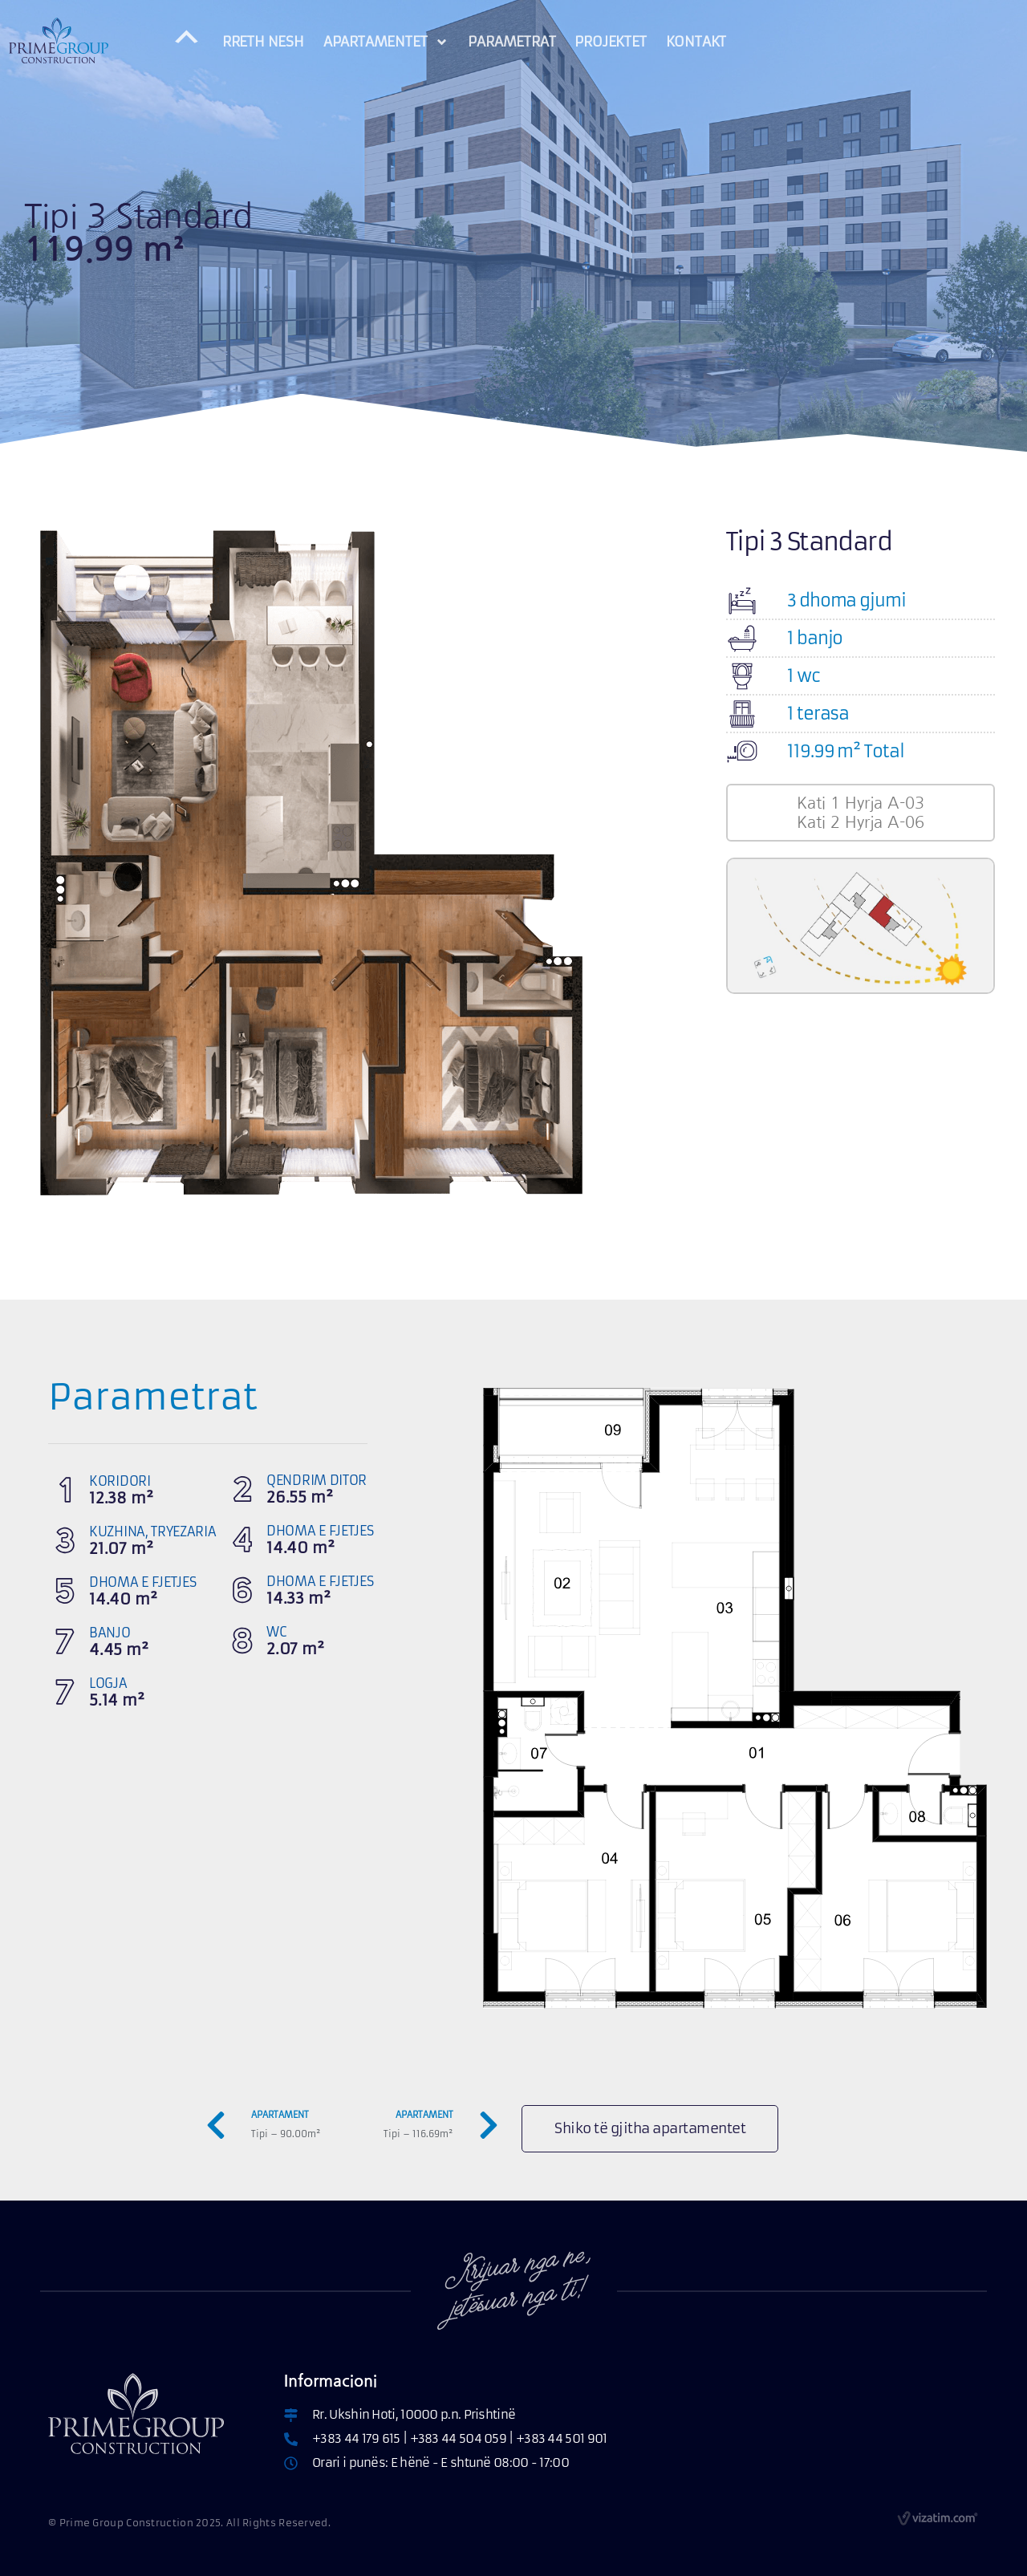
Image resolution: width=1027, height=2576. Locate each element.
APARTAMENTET (386, 42)
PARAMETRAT (511, 42)
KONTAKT (696, 42)
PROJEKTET (610, 42)
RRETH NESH (263, 42)
